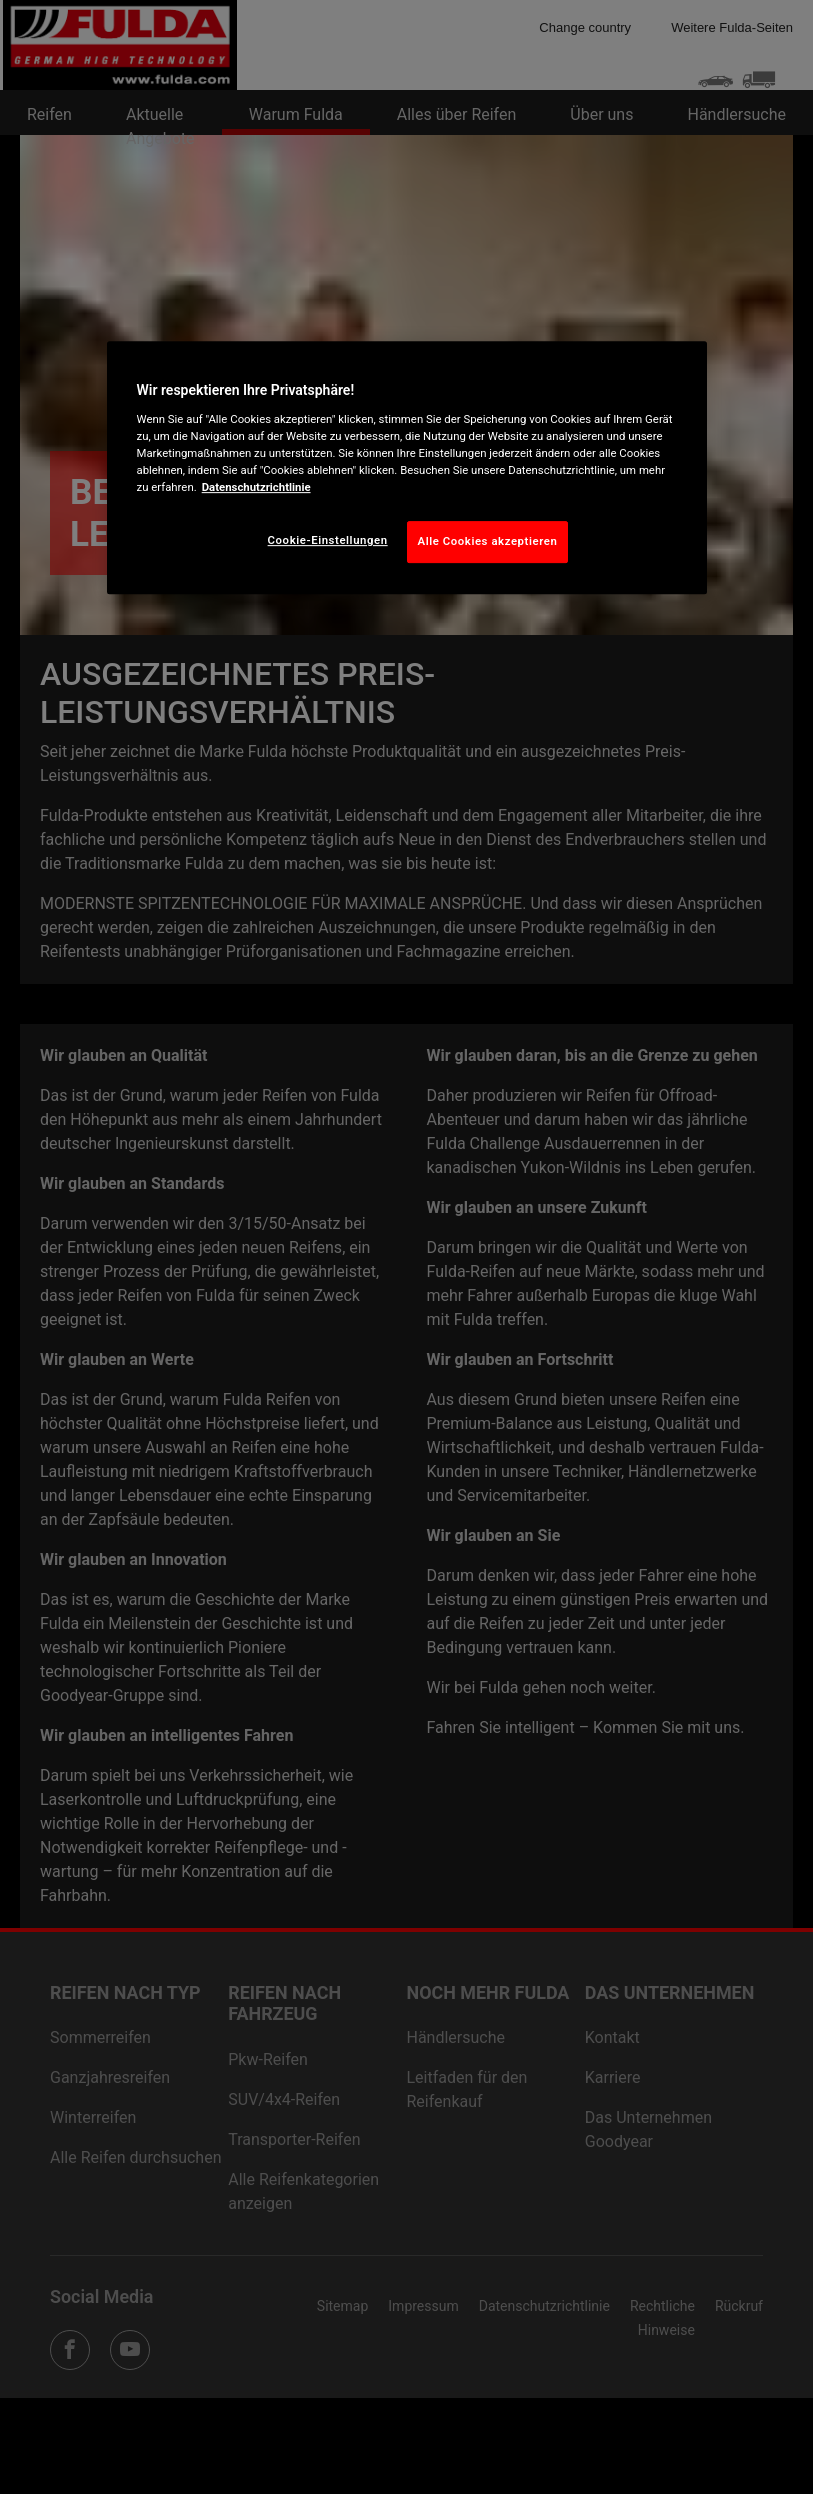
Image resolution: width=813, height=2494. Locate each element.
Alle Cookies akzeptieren (488, 541)
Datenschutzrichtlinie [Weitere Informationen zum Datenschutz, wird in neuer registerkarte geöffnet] (256, 487)
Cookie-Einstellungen (328, 540)
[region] (407, 467)
